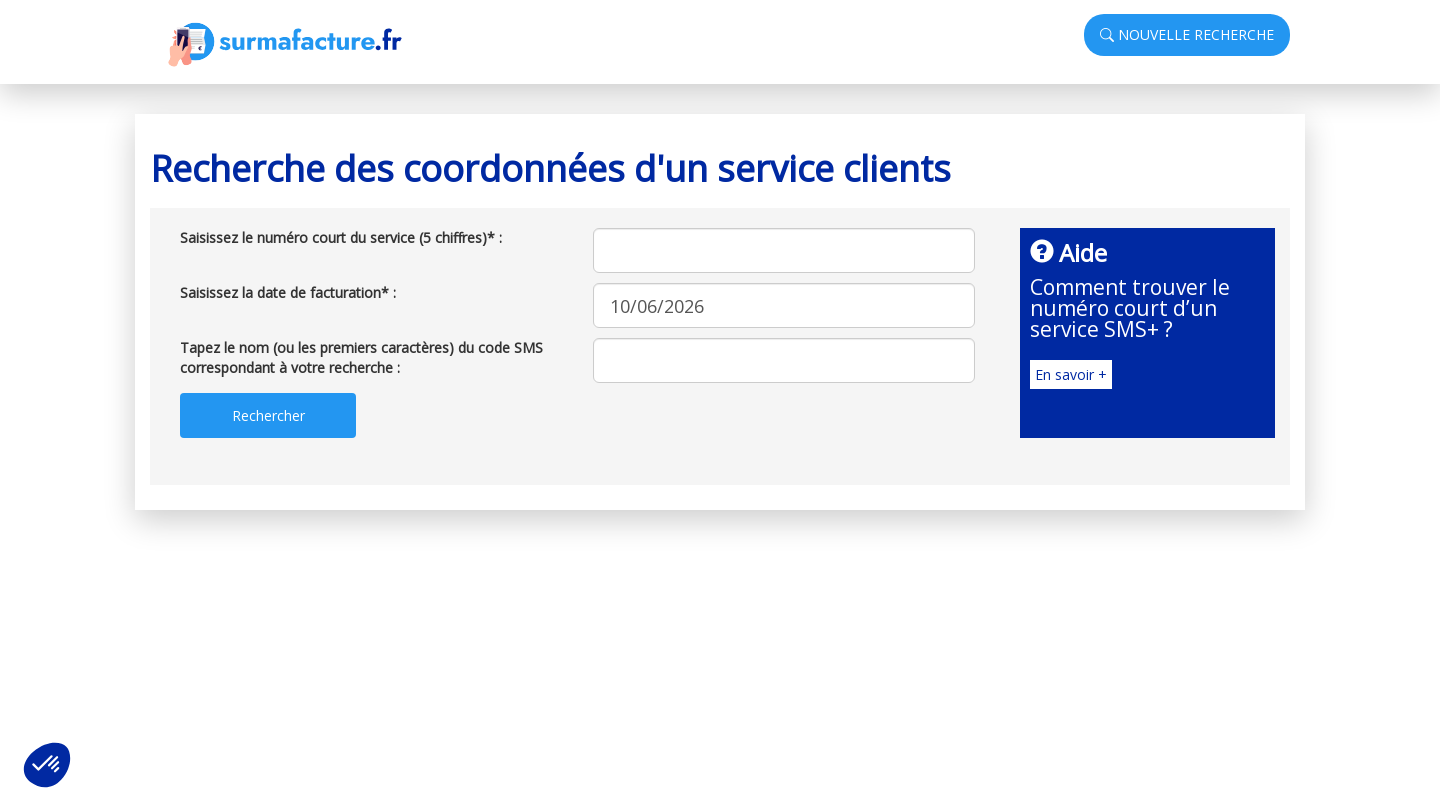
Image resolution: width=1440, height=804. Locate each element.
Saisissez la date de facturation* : (288, 292)
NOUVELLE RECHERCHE (1187, 34)
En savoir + (1071, 374)
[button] (47, 765)
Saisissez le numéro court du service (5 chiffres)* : (341, 237)
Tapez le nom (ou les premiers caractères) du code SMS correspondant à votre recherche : (361, 357)
